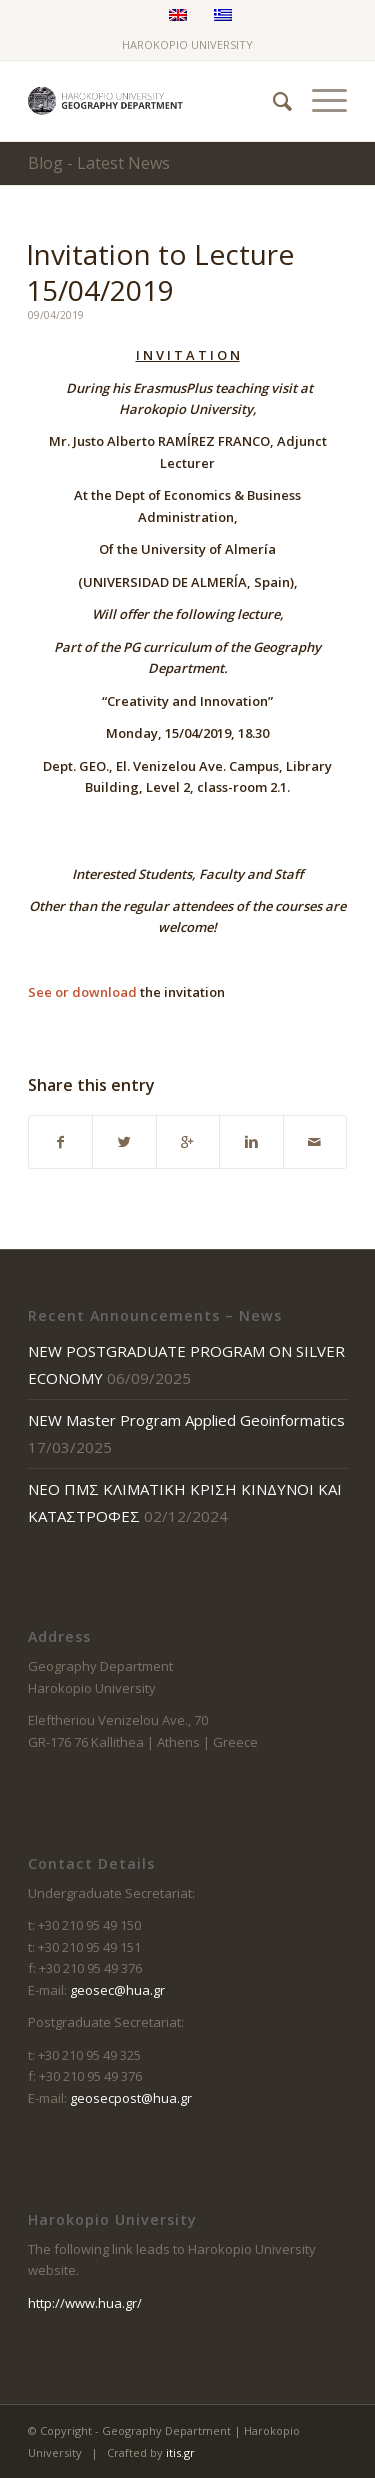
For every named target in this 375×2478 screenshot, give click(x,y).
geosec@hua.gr (117, 1990)
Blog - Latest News (99, 163)
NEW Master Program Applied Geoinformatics (186, 1420)
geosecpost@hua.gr (131, 2098)
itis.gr (180, 2452)
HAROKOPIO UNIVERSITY (187, 44)
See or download (82, 992)
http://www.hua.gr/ (85, 2303)
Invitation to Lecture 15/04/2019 (160, 272)
